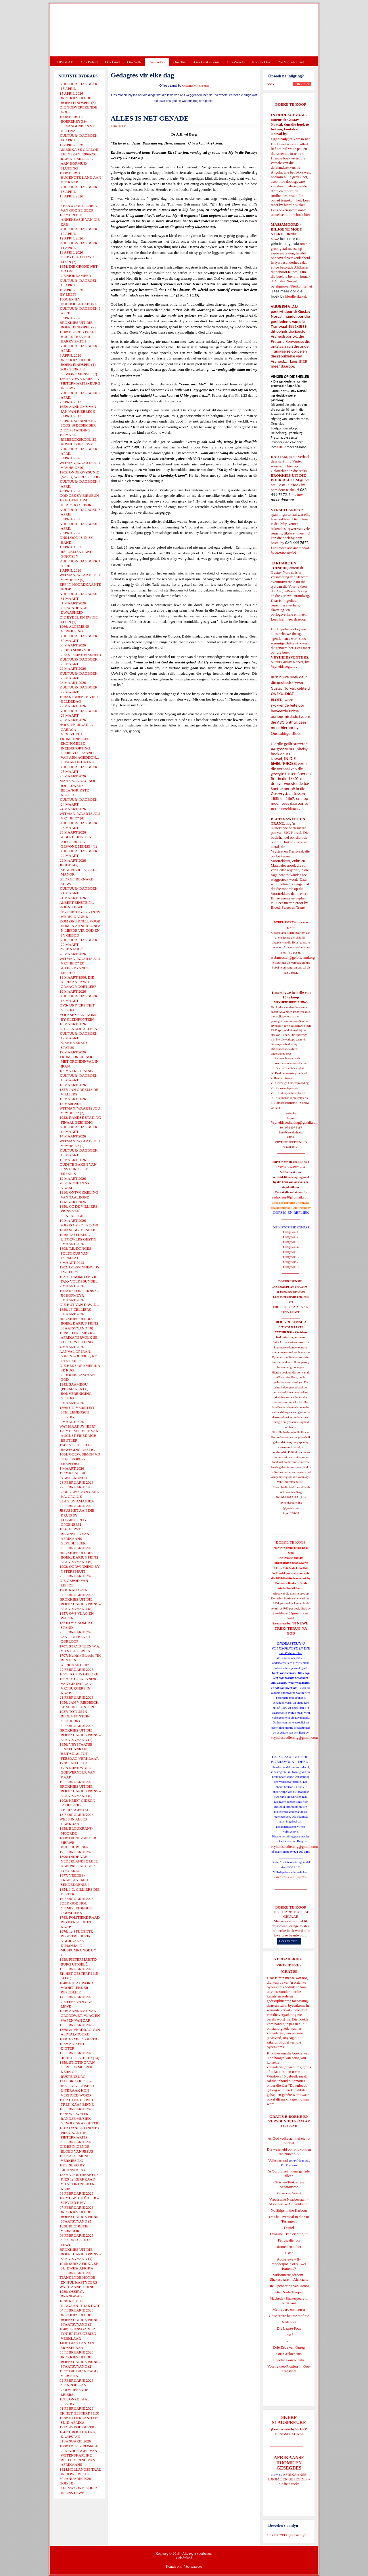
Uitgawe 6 (291, 1257)
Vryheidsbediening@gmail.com (294, 1122)
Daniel (289, 2227)
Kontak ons (174, 2566)
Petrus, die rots (289, 2240)
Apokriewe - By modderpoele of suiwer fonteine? (289, 2264)
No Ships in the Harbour (289, 2210)
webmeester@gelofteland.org (293, 957)
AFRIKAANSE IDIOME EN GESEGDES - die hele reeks (289, 2479)
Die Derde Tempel (289, 2292)
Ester (289, 2253)
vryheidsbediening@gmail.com (294, 1737)
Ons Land (112, 62)
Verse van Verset (289, 2193)
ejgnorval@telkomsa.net (290, 139)
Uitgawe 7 (291, 1262)
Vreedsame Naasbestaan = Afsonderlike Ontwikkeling (289, 2201)
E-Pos (122, 126)
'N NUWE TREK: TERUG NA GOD (291, 1628)
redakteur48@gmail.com (290, 1197)
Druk (114, 126)
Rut (289, 2341)
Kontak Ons (261, 62)
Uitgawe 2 (291, 1237)
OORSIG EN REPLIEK (291, 1212)
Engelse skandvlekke (288, 2360)
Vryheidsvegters (283, 666)
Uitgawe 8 (291, 1267)
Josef (289, 2335)
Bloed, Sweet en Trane (288, 907)
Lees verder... (289, 1941)
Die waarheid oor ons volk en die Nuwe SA (289, 2151)
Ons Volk (134, 62)
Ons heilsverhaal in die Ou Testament (289, 2218)
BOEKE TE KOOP (290, 1907)
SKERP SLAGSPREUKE (291, 2431)
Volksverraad (278, 2160)
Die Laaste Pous (289, 2328)
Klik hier (273, 2053)
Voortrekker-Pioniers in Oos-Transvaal (288, 2368)
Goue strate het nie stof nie (289, 2316)
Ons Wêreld (236, 62)
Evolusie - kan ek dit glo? (289, 2234)
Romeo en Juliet (289, 2246)
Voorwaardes (193, 2566)
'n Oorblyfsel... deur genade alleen (289, 2173)
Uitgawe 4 (291, 1247)
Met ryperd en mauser (289, 2309)
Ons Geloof (157, 62)
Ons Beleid (89, 62)
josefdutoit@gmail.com (290, 1613)
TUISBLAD (64, 62)
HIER (302, 361)
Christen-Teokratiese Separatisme (288, 2184)
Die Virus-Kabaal (291, 62)
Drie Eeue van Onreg (289, 2347)
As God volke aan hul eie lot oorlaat (289, 2140)
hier (306, 214)
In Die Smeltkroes (284, 808)
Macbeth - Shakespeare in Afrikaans (289, 2300)
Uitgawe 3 (291, 1242)
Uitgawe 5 (291, 1252)
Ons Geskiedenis (206, 62)
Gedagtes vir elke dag (195, 85)
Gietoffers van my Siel (290, 1877)
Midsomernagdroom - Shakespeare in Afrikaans (289, 2277)
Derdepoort (288, 2322)
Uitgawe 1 (291, 1232)
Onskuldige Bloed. (287, 733)
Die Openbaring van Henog (288, 2286)
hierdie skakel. (295, 205)
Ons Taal (180, 62)
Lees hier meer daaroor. (288, 619)
